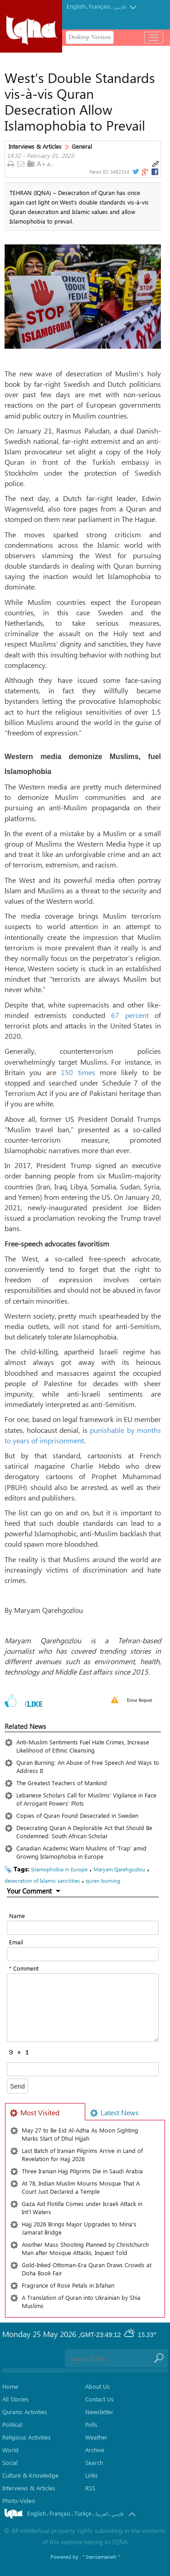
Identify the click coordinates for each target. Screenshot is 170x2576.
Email (16, 1942)
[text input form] (83, 1928)
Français (99, 6)
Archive (94, 2450)
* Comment (24, 1968)
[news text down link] (51, 164)
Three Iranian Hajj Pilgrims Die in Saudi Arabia (82, 2171)
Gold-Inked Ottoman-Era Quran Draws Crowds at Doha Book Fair (86, 2269)
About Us (97, 2386)
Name (17, 1915)
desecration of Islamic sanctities (42, 1880)
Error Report (139, 1700)
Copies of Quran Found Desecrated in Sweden (77, 1815)
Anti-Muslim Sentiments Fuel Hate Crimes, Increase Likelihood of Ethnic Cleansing (82, 1746)
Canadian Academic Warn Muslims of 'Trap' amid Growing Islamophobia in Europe (81, 1852)
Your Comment (29, 1890)
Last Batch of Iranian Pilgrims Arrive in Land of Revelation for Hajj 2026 (82, 2154)
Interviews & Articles (35, 146)
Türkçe (83, 2513)
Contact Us (99, 2399)
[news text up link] (41, 164)
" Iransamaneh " (101, 2556)
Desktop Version (89, 37)
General (82, 146)
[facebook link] (155, 171)
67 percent (130, 1015)
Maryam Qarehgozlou (119, 1869)
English (76, 6)
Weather (96, 2437)
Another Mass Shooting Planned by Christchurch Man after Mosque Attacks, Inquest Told (85, 2248)
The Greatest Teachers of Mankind (61, 1783)
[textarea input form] (83, 2007)
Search (94, 2462)
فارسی (120, 7)
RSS (90, 2488)
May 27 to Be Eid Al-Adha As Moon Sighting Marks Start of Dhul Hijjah (80, 2134)
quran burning (103, 1880)
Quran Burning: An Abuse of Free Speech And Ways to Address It (87, 1766)
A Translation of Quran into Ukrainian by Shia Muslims (81, 2301)
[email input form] (83, 1954)
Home (10, 2386)
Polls (91, 2424)
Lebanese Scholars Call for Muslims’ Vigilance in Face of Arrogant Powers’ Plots (86, 1799)
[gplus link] (144, 171)
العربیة (101, 2514)
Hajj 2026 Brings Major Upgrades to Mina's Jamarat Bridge (79, 2228)
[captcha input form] (83, 2069)
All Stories (15, 2399)
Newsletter (99, 2411)
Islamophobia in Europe (59, 1869)
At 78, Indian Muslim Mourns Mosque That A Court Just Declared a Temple (81, 2187)
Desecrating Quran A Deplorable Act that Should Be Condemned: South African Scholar (84, 1832)
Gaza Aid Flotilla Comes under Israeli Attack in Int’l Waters (82, 2208)
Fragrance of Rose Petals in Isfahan (68, 2285)
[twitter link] (135, 171)
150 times (78, 1072)
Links (91, 2475)
